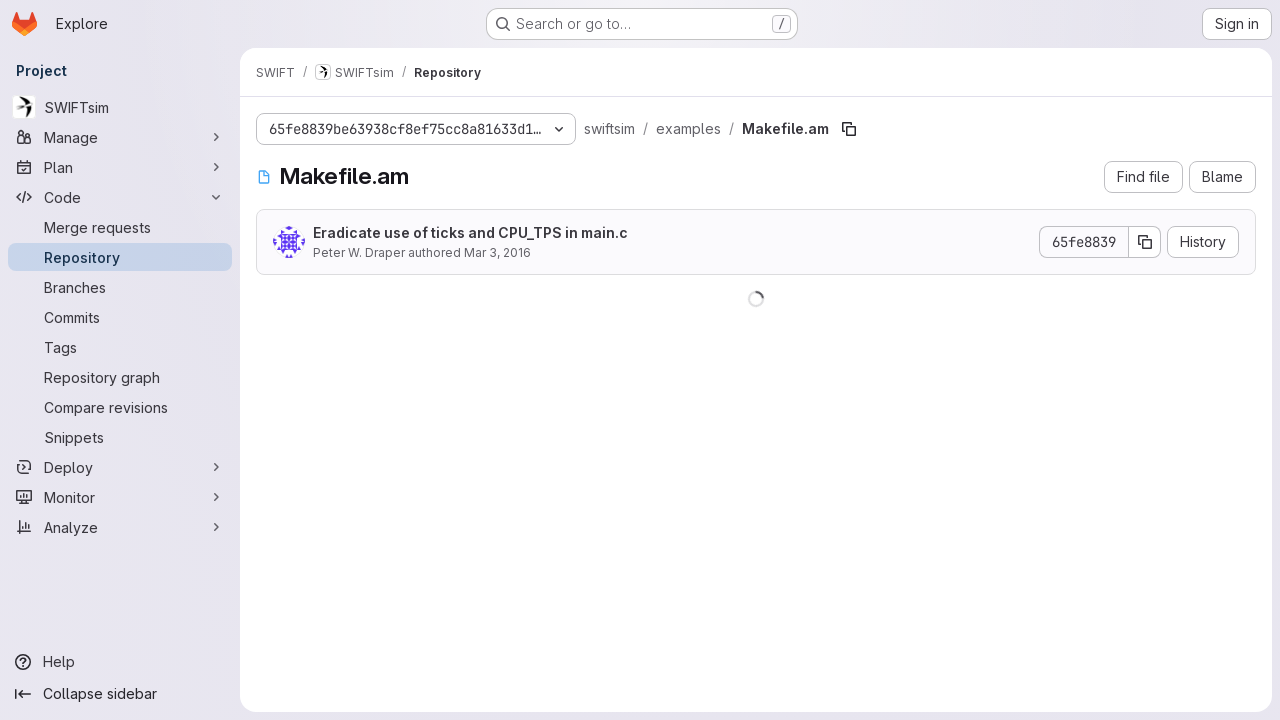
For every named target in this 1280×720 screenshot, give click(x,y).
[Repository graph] (120, 377)
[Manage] (120, 137)
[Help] (120, 662)
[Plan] (120, 167)
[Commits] (120, 317)
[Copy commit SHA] (1145, 242)
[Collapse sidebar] (120, 694)
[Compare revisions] (120, 407)
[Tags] (120, 347)
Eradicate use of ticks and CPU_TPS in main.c (470, 232)
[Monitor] (120, 497)
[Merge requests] (120, 227)
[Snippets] (120, 437)
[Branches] (120, 287)
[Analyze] (120, 527)
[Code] (120, 197)
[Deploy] (120, 467)
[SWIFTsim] (120, 107)
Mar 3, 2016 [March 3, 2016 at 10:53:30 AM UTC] (497, 252)
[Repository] (120, 257)
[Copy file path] (849, 129)
